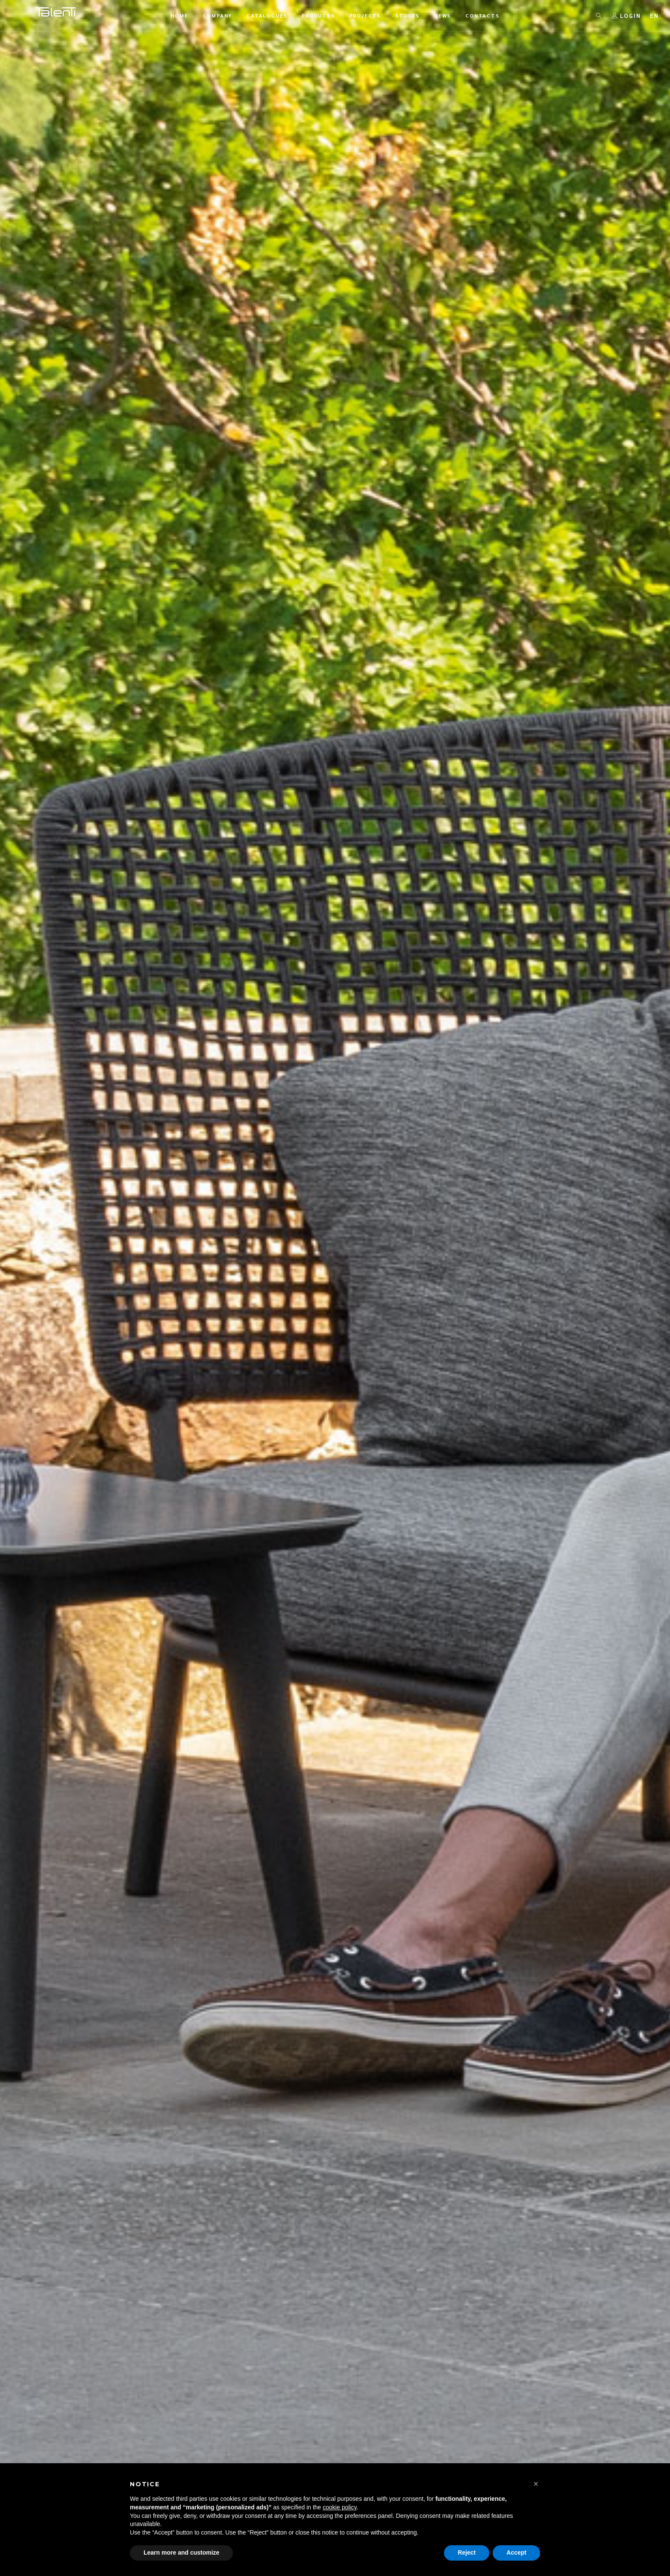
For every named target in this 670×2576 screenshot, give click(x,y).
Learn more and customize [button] (181, 2552)
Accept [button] (516, 2552)
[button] (536, 2484)
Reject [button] (467, 2552)
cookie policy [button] (339, 2507)
